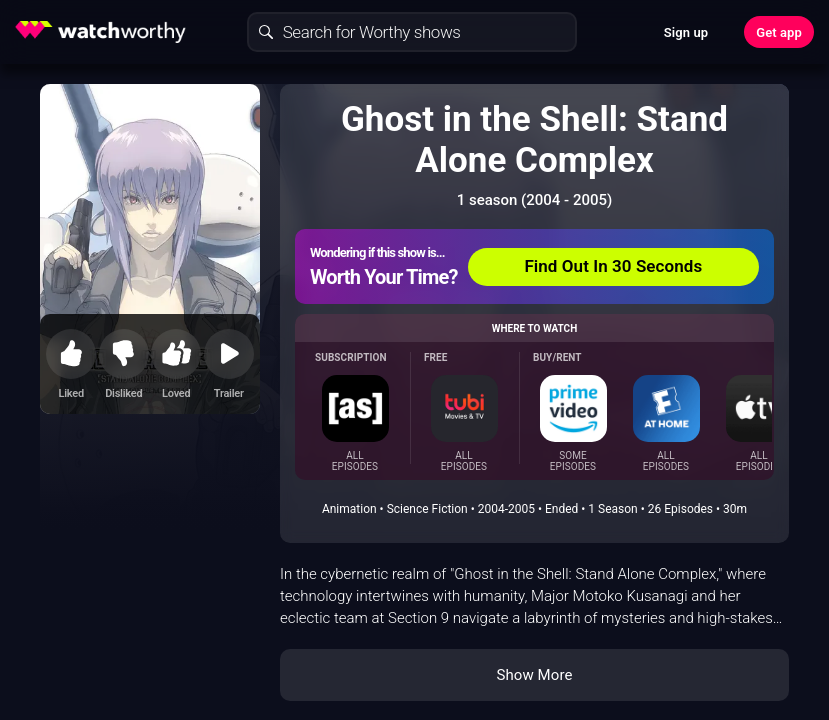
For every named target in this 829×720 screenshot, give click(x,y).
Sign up (686, 32)
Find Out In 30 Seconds (613, 266)
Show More (535, 675)
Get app (779, 32)
